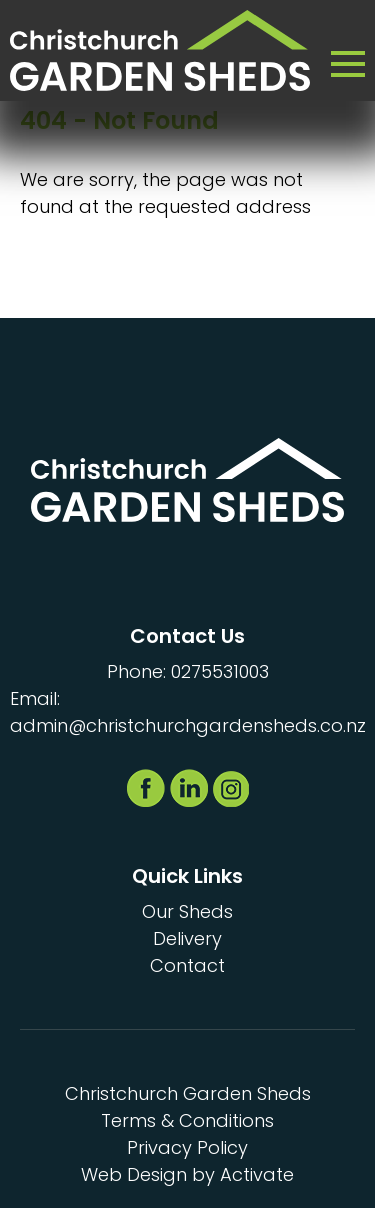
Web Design (134, 1174)
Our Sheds (187, 911)
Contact (187, 965)
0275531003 (220, 671)
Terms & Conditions (187, 1120)
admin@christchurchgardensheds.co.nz (188, 725)
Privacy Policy (187, 1147)
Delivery (187, 938)
